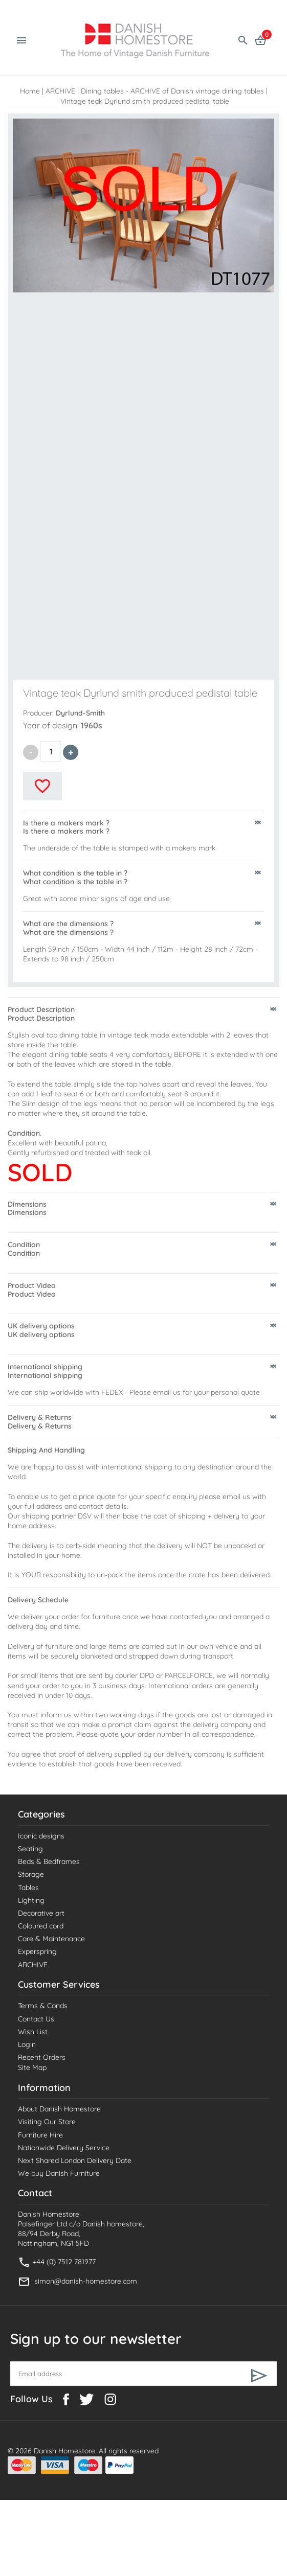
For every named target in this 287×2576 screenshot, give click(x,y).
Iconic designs (41, 1836)
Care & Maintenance (51, 1938)
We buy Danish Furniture (59, 2173)
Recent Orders (41, 2057)
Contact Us (36, 2018)
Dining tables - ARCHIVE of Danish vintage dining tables (172, 91)
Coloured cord (40, 1925)
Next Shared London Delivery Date (74, 2160)
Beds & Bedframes (49, 1861)
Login (27, 2044)
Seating (30, 1848)
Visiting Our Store (47, 2121)
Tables (28, 1887)
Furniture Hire (40, 2135)
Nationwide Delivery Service (63, 2147)
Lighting (31, 1900)
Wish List (33, 2031)
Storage (31, 1874)
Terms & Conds (43, 2005)
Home (30, 91)
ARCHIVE (60, 91)
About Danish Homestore (59, 2108)
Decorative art (41, 1913)
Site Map (32, 2067)
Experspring (37, 1951)
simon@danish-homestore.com (85, 2280)
